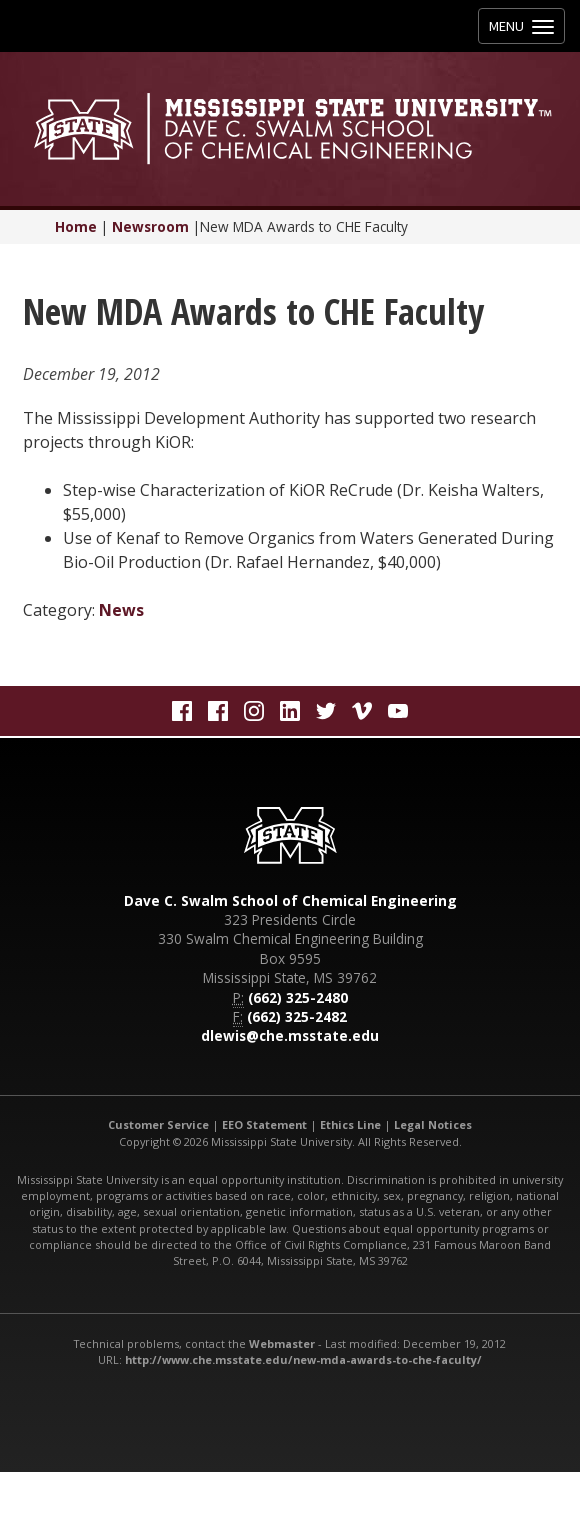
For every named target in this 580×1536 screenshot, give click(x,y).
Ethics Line (350, 1124)
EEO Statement (264, 1124)
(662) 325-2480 (298, 997)
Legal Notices (433, 1124)
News (121, 610)
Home (76, 226)
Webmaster (282, 1343)
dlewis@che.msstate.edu (290, 1035)
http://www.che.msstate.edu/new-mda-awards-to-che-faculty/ (303, 1359)
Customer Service (158, 1124)
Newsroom (150, 226)
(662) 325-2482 (297, 1016)
